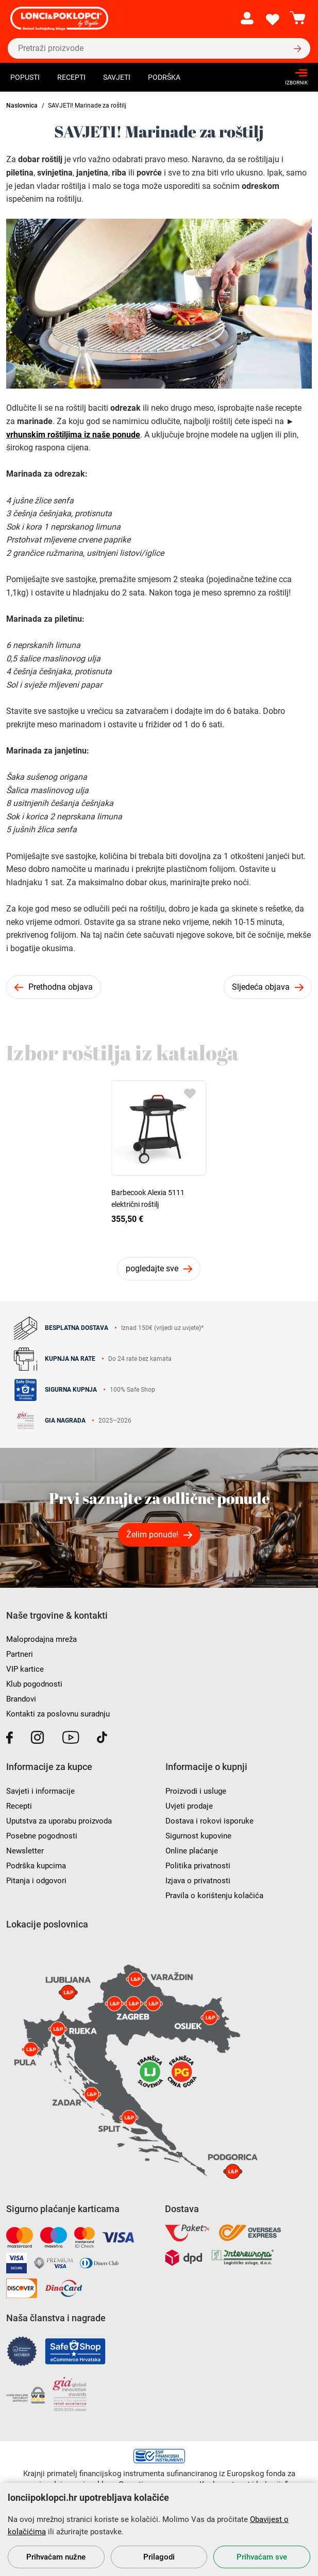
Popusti (25, 77)
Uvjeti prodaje (189, 1806)
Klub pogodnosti (34, 1684)
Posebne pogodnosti (41, 1836)
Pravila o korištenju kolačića (214, 1895)
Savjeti (116, 77)
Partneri (19, 1654)
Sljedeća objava (261, 987)
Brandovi (21, 1699)
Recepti (71, 77)
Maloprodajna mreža (41, 1639)
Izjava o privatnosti (197, 1880)
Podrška (164, 77)
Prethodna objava (60, 987)
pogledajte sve (152, 1268)
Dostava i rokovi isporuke (209, 1821)
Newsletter (25, 1850)
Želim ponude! (152, 1534)
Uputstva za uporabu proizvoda (59, 1821)
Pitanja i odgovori (36, 1880)
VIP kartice (25, 1669)
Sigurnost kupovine (198, 1836)
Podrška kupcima (36, 1865)
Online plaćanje (191, 1850)
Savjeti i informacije (40, 1791)
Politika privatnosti (197, 1865)
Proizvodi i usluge (195, 1791)
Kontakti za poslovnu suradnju (58, 1714)
